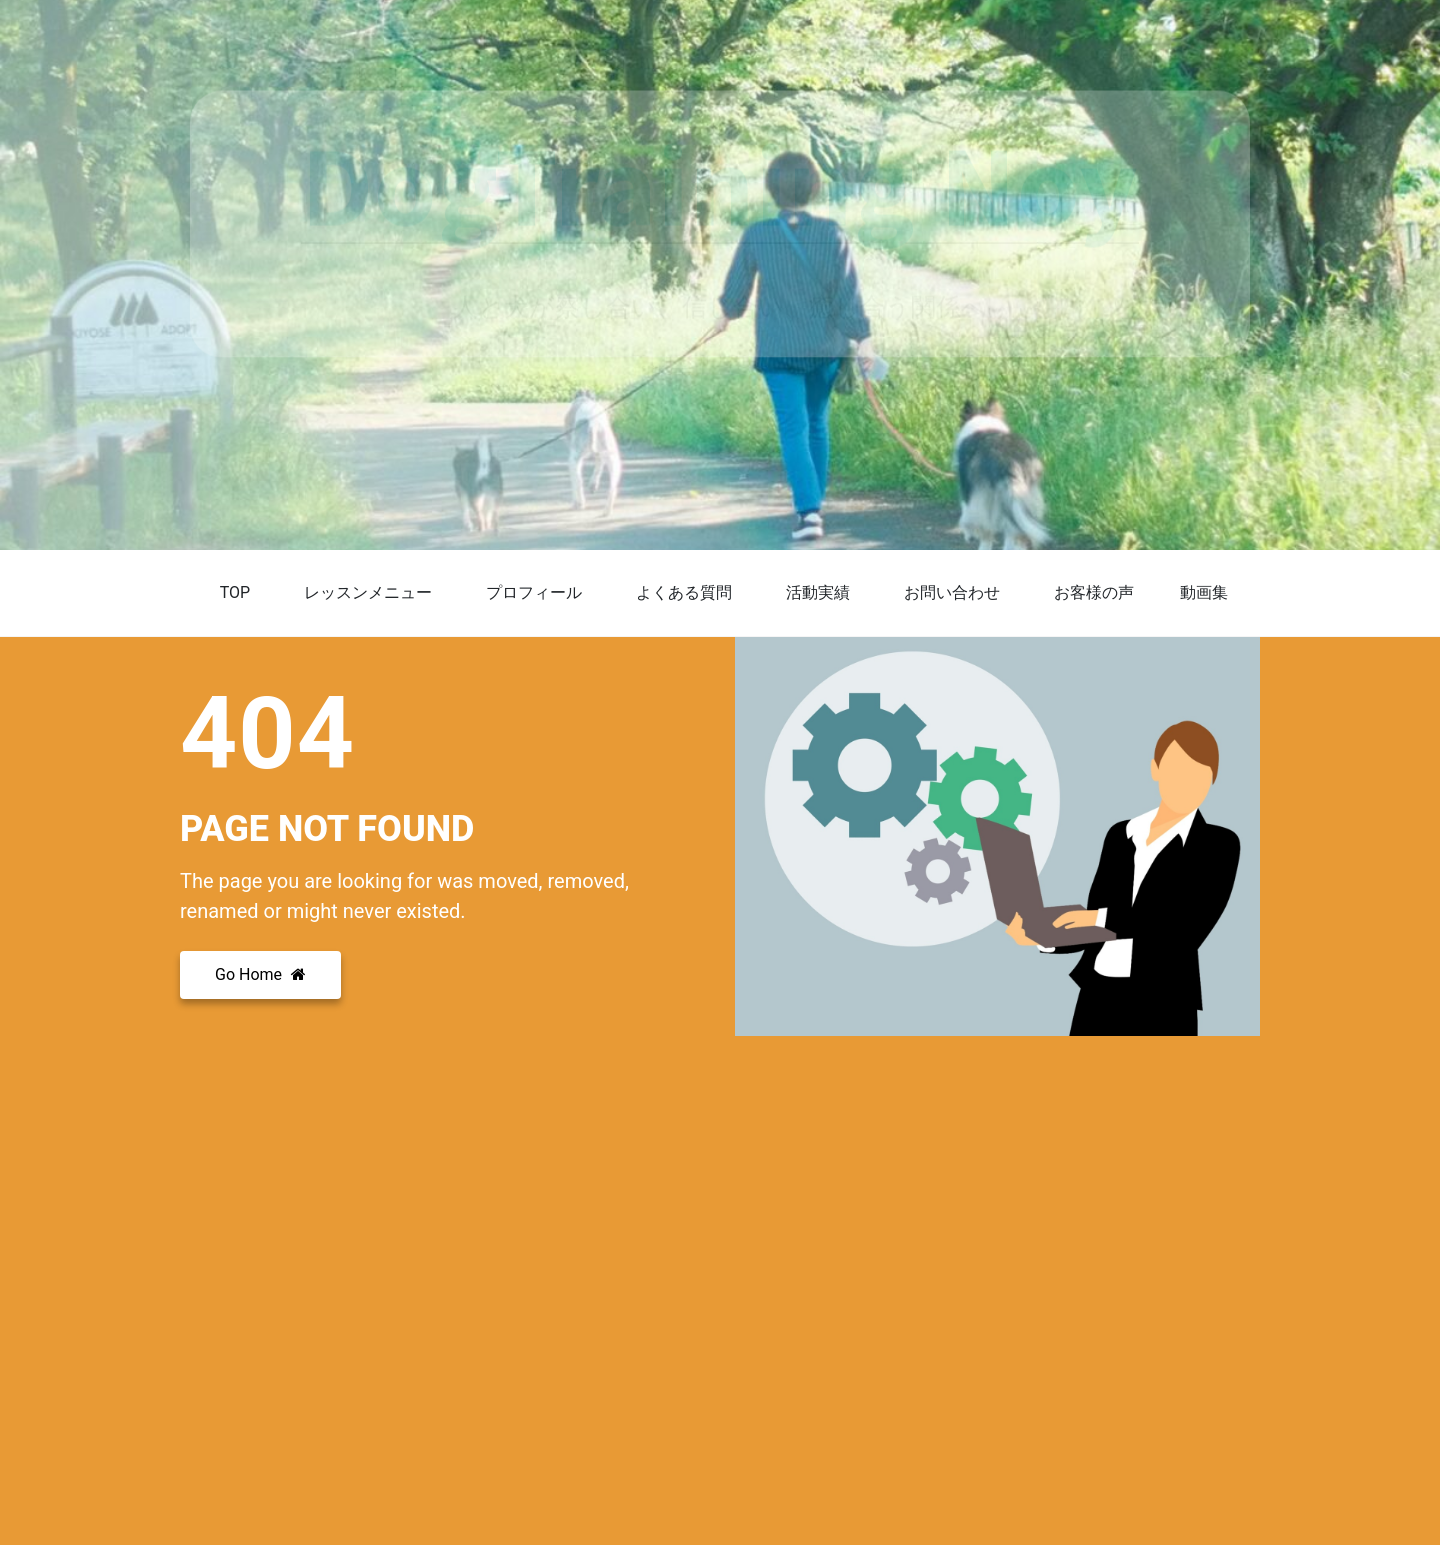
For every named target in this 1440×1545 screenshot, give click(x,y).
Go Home (260, 974)
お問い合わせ (952, 592)
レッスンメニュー (368, 592)
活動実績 (818, 592)
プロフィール (534, 592)
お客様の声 (1094, 592)
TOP (235, 592)
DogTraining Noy (720, 183)
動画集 (1204, 592)
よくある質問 (684, 592)
